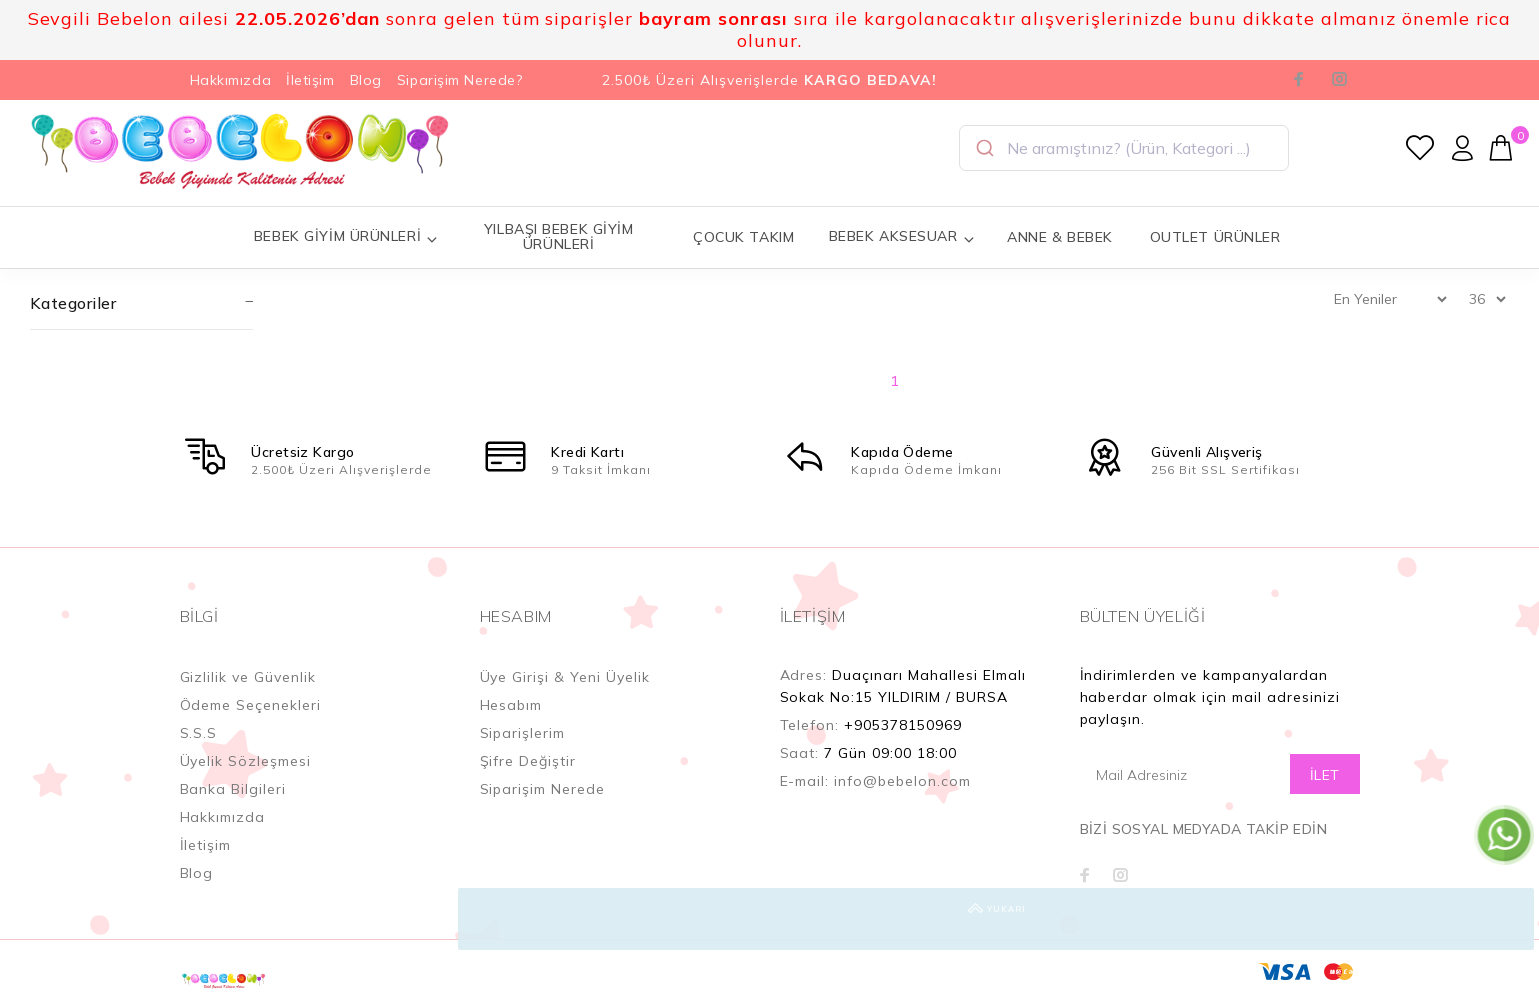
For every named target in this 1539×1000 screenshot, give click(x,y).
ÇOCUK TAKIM (743, 237)
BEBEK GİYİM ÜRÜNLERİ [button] (346, 236)
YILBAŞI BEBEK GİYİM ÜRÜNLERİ (559, 236)
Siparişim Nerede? (460, 80)
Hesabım (511, 705)
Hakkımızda (231, 80)
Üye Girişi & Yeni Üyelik (565, 677)
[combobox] (1124, 148)
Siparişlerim (523, 733)
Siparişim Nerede (543, 789)
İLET (1325, 775)
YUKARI (1503, 919)
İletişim (310, 80)
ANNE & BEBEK (1060, 237)
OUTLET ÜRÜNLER (1215, 237)
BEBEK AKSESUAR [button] (902, 236)
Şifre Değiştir (528, 761)
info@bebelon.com (902, 781)
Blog (366, 80)
